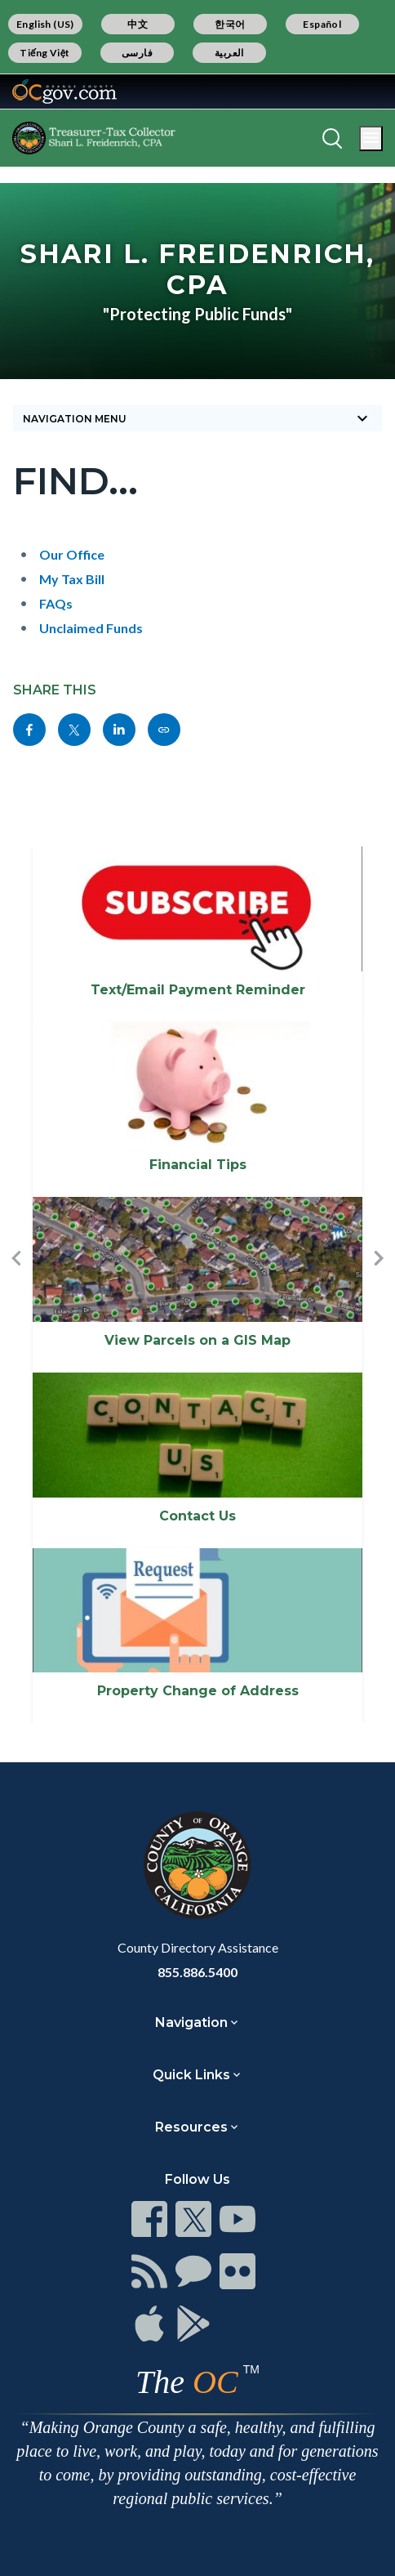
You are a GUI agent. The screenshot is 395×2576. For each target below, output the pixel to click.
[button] (16, 1284)
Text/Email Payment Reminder (198, 990)
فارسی (137, 53)
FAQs (56, 603)
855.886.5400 (197, 1972)
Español (322, 24)
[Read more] (64, 91)
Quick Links (191, 2075)
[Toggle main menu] (371, 138)
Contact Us (197, 1516)
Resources (191, 2127)
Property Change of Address (198, 1691)
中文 (137, 24)
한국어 (230, 24)
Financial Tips (197, 1164)
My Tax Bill (71, 579)
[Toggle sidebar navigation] (197, 418)
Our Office (71, 554)
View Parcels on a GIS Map (197, 1340)
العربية (229, 53)
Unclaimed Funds (91, 628)
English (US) (45, 24)
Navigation (191, 2022)
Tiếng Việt (45, 53)
